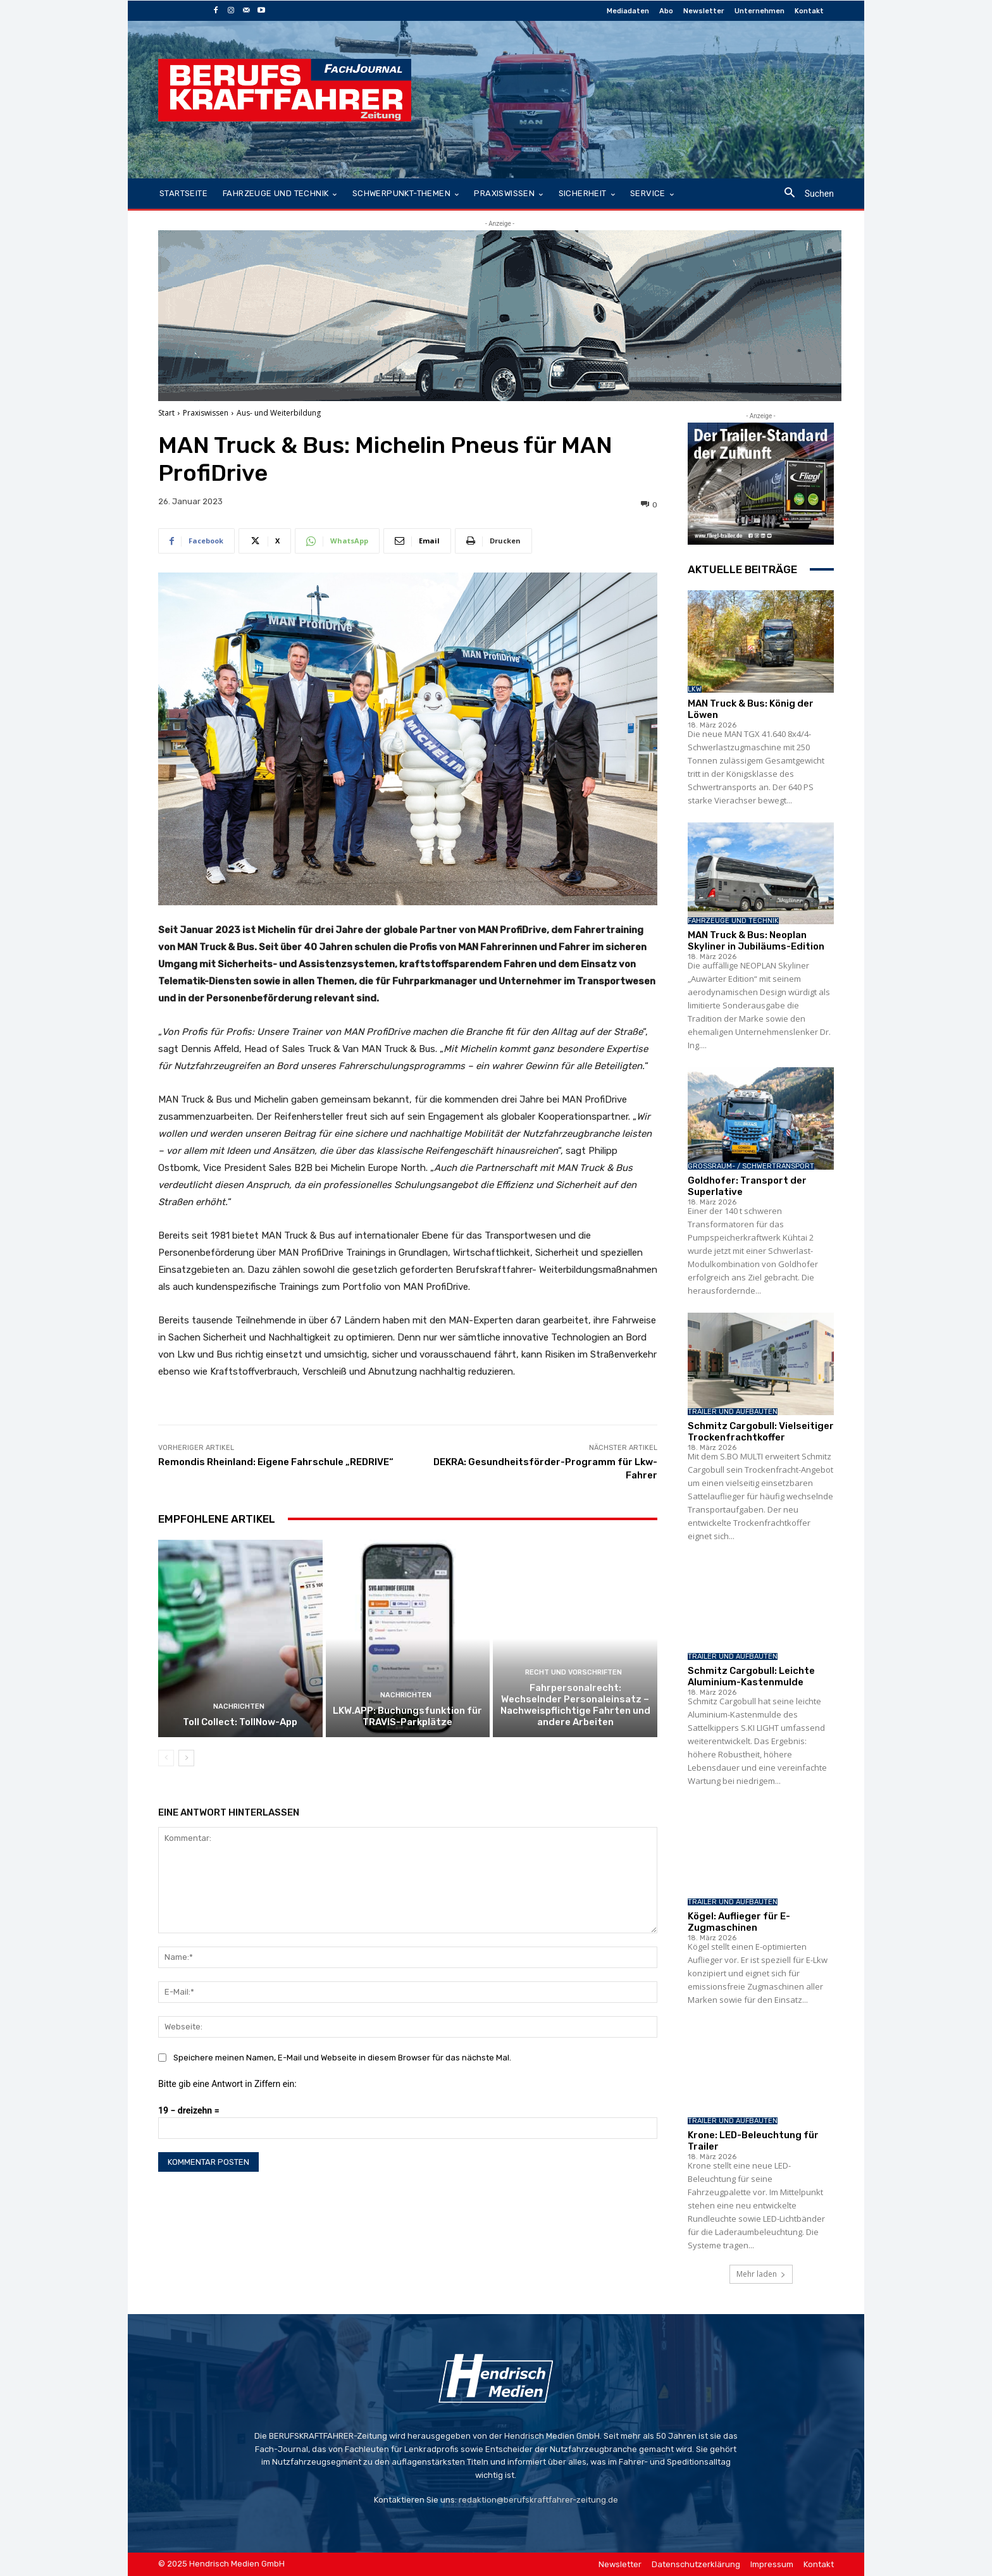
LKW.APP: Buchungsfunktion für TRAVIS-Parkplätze (407, 1716)
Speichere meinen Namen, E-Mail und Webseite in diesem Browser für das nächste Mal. (342, 2057)
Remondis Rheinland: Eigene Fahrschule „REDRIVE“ (276, 1462)
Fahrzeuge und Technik (733, 920)
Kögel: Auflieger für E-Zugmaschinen (739, 1921)
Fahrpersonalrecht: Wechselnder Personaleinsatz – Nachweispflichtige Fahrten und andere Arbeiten (575, 1705)
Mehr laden (761, 2274)
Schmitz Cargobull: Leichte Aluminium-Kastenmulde (751, 1676)
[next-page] (186, 1758)
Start (166, 412)
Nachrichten (238, 1706)
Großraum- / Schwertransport (751, 1166)
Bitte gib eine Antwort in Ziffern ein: (227, 2084)
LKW (695, 689)
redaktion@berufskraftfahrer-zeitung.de (538, 2500)
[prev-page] (166, 1758)
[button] (804, 194)
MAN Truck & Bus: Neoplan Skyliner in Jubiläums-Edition (756, 940)
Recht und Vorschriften (573, 1672)
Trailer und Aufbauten (733, 1411)
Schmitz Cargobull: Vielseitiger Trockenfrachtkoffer (761, 1431)
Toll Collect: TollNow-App (240, 1722)
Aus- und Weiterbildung (279, 412)
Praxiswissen (205, 412)
